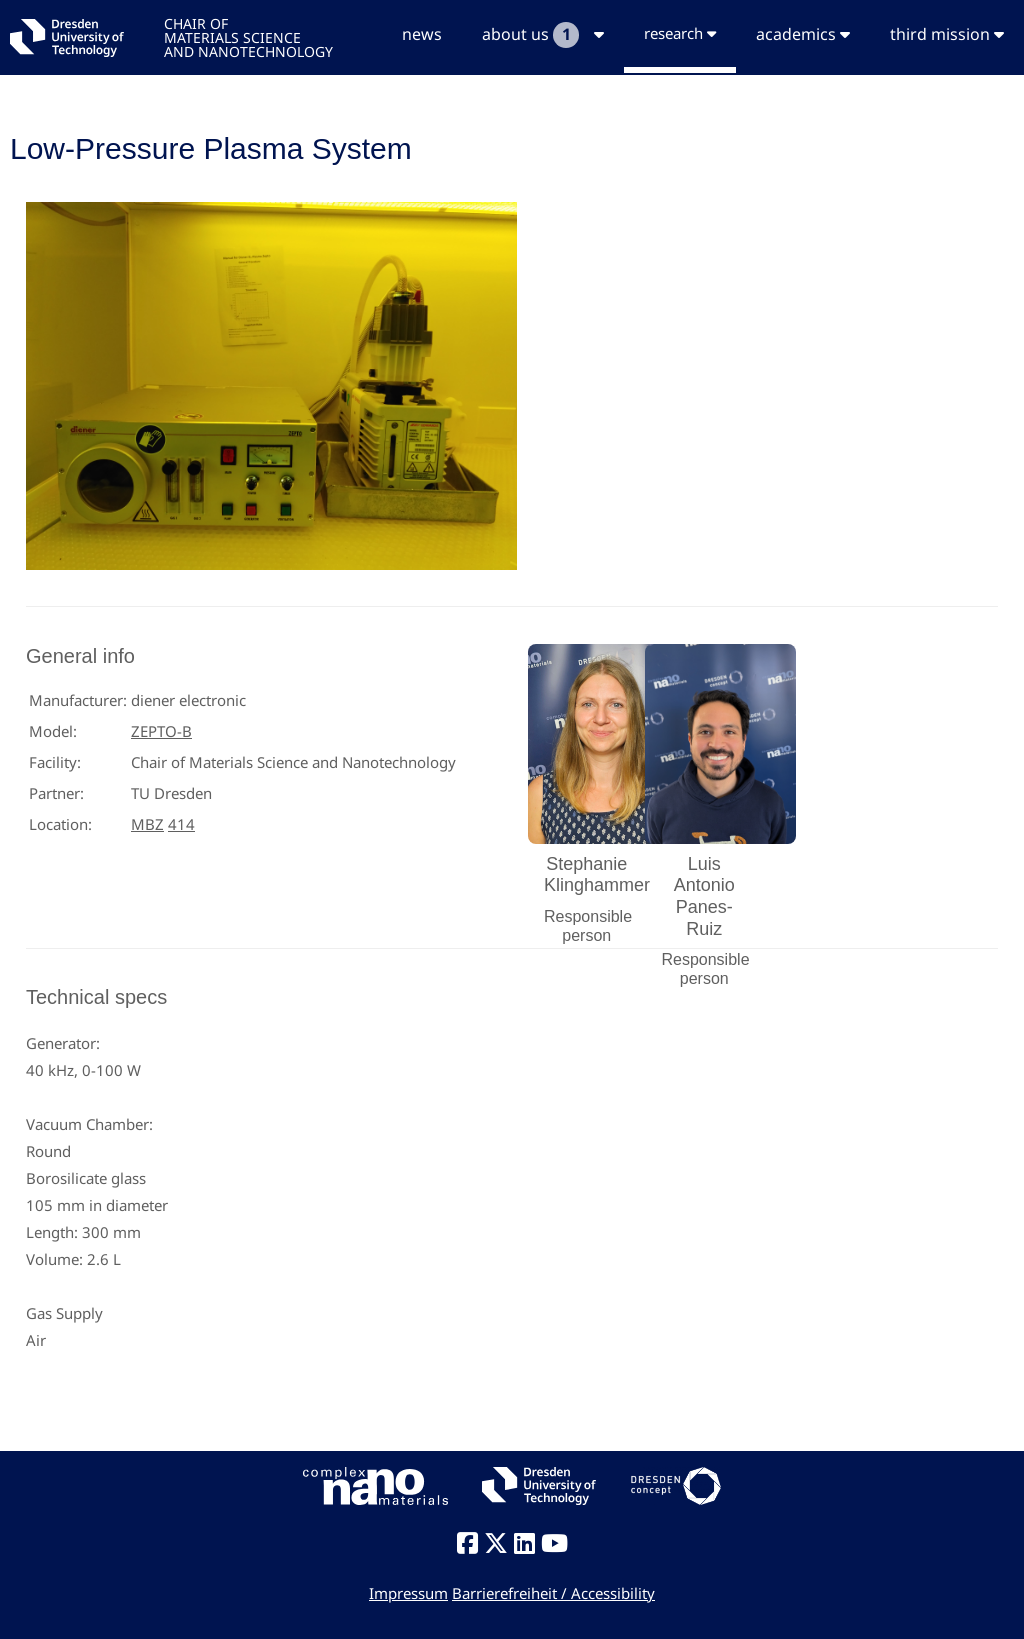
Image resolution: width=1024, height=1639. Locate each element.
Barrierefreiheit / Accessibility (553, 1593)
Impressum (408, 1593)
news (422, 34)
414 (181, 824)
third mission (947, 34)
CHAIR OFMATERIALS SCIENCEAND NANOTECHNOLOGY (248, 36)
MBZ (147, 824)
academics (803, 34)
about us (543, 35)
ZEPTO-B (161, 731)
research (680, 33)
